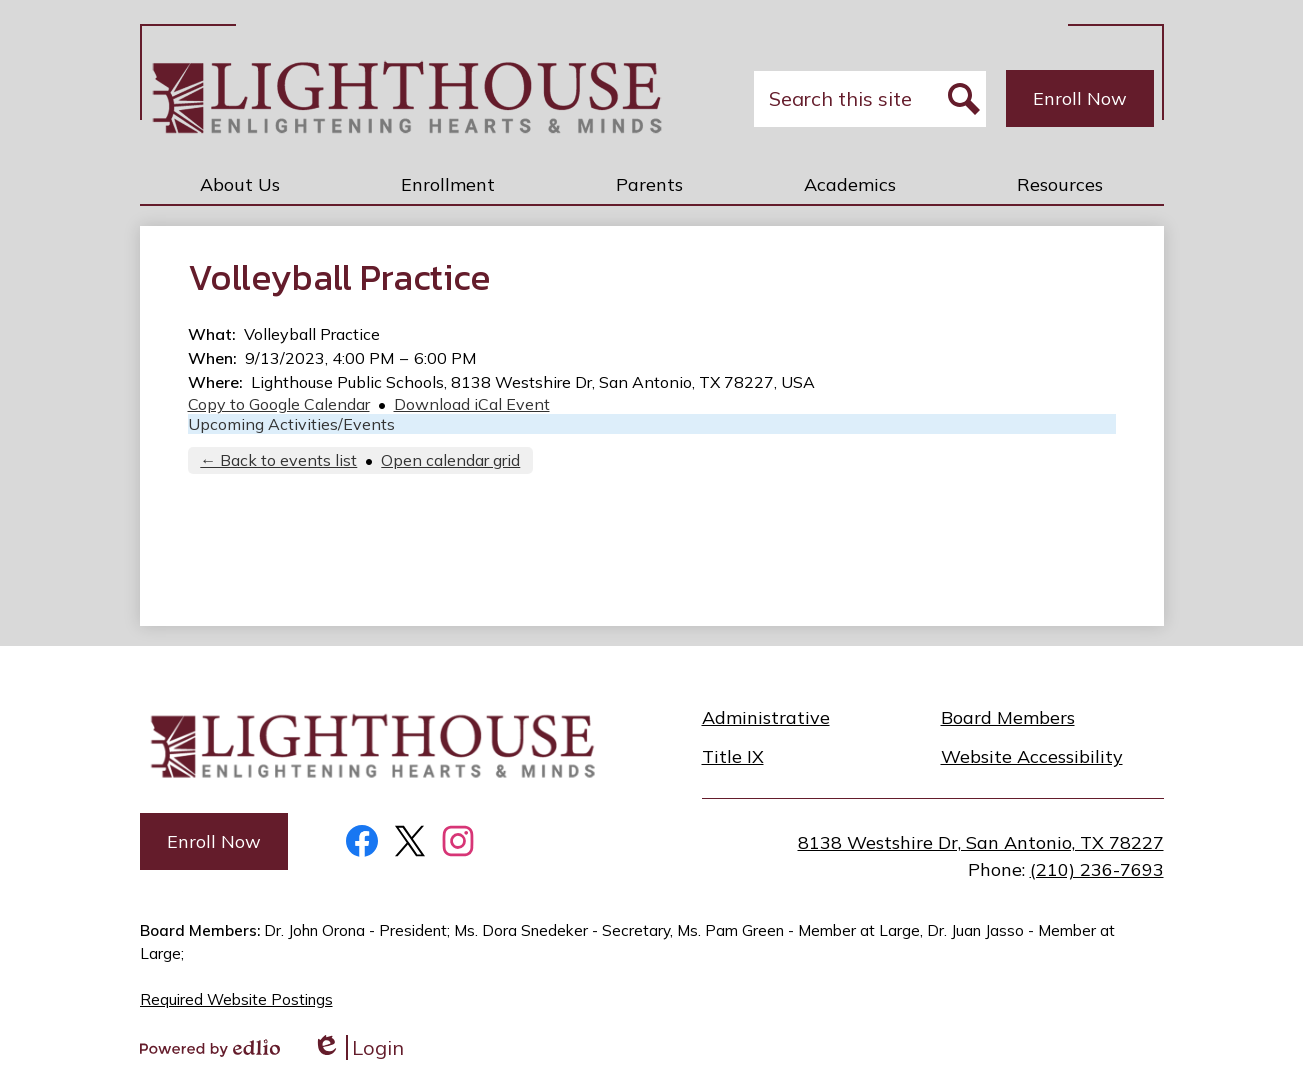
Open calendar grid (450, 460)
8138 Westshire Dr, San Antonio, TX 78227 (981, 842)
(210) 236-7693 (1097, 869)
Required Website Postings (236, 999)
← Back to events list (278, 460)
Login (358, 1047)
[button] (240, 184)
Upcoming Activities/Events (291, 424)
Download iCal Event (472, 404)
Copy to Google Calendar (279, 404)
